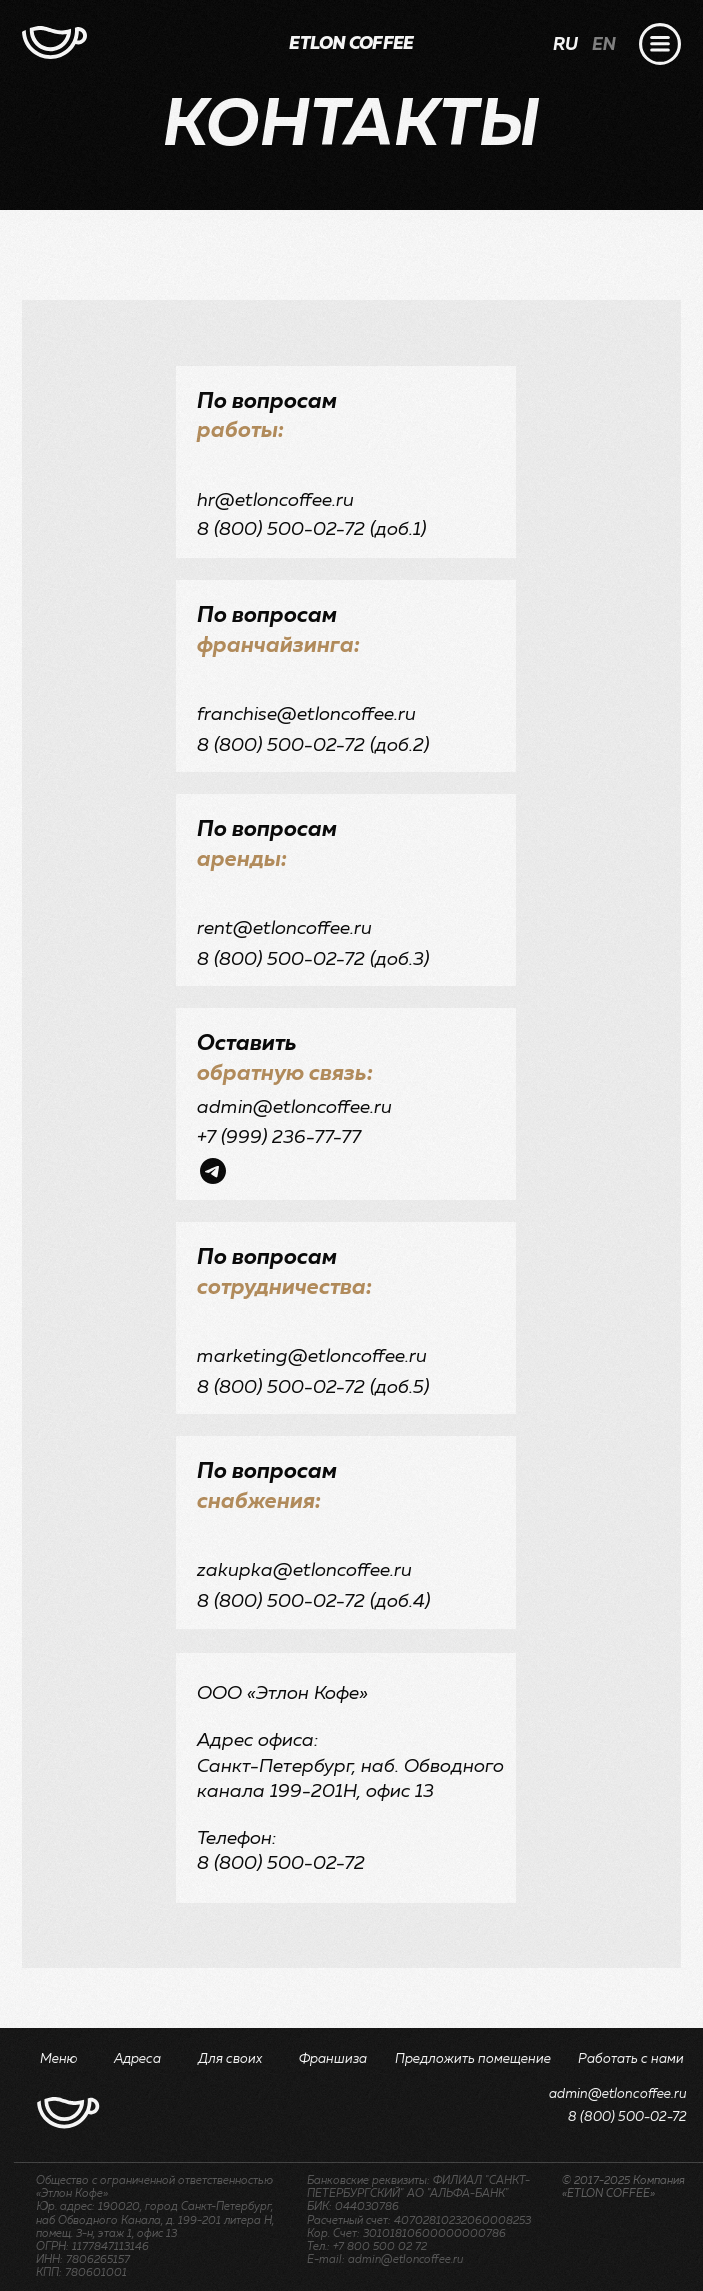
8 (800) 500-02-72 (627, 2117)
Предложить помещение (473, 2059)
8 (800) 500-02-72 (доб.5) (313, 1387)
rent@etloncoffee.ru (284, 928)
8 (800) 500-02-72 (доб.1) (311, 529)
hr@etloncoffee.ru (275, 500)
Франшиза (333, 2059)
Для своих (230, 2059)
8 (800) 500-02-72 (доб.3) (313, 959)
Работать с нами (631, 2059)
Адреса (137, 2059)
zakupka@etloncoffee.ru (304, 1570)
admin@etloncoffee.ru (294, 1107)
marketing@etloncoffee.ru (312, 1356)
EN (604, 45)
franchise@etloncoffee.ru (306, 714)
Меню (59, 2059)
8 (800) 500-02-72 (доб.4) (313, 1601)
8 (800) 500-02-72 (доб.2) (313, 745)
